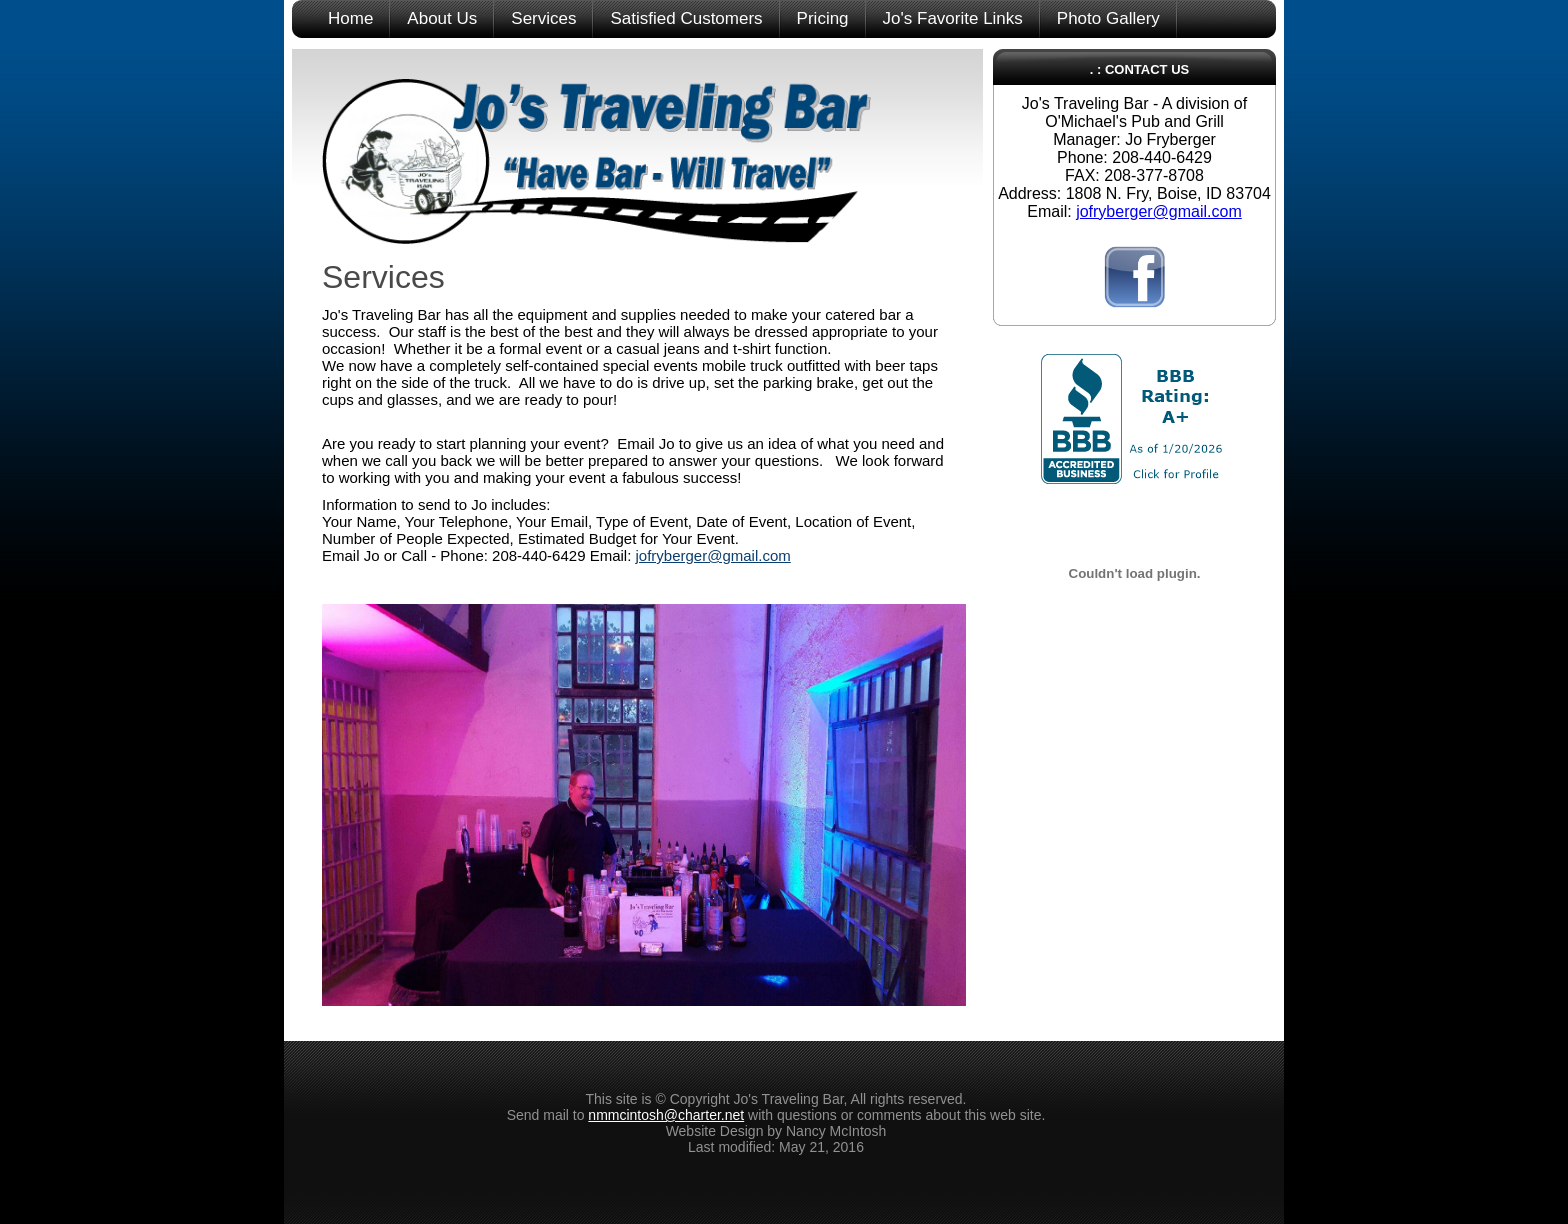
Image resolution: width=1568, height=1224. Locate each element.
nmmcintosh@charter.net (666, 1115)
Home (350, 18)
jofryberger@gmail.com (713, 555)
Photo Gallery (1108, 18)
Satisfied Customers (686, 18)
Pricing (823, 18)
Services (543, 18)
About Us (442, 18)
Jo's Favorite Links (953, 18)
